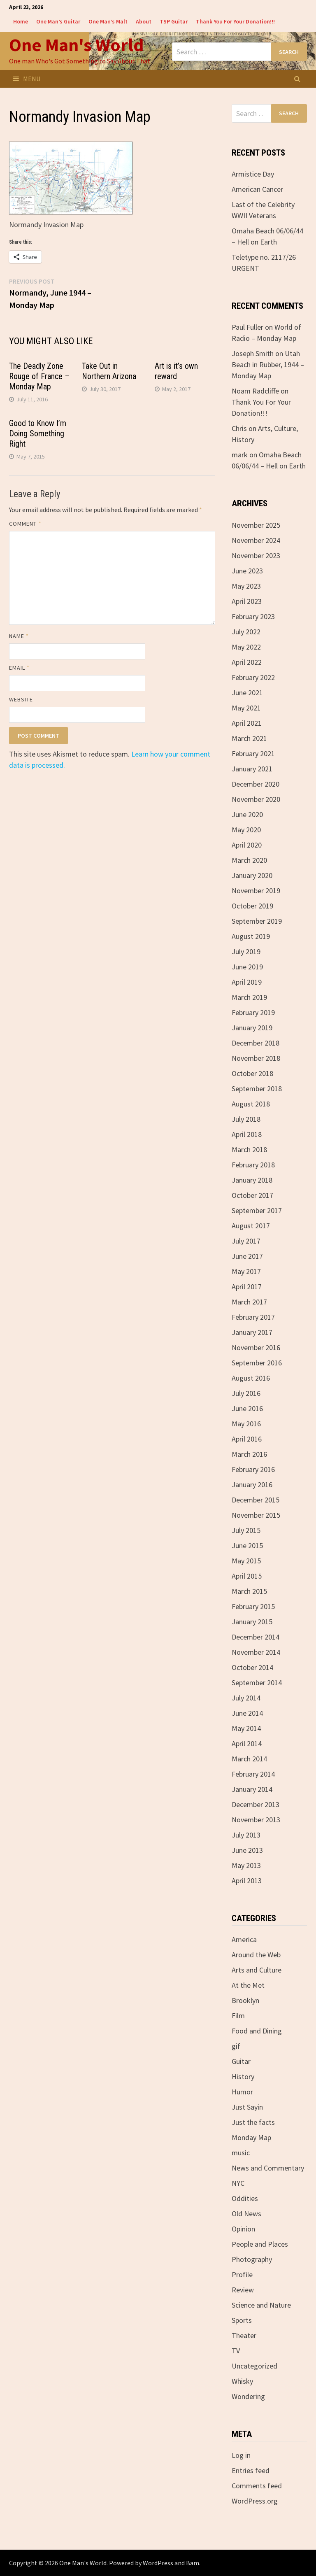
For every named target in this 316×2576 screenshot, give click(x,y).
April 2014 (247, 1743)
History (243, 2076)
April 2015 (247, 1576)
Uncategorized (254, 2366)
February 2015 (253, 1606)
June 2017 (247, 1256)
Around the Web (256, 1954)
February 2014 (253, 1774)
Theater (244, 2335)
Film (238, 2015)
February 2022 (253, 677)
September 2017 (257, 1210)
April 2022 (247, 662)
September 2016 (257, 1362)
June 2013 (247, 1850)
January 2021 (252, 768)
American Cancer (257, 189)
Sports (242, 2320)
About (143, 21)
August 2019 (251, 936)
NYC (238, 2183)
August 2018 (251, 1104)
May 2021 (246, 708)
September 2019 (257, 921)
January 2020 (252, 875)
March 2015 (249, 1591)
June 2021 (247, 692)
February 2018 (253, 1164)
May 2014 (246, 1728)
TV (236, 2350)
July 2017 (246, 1241)
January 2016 (252, 1484)
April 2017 (247, 1286)
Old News (246, 2213)
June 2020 (247, 814)
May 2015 (246, 1560)
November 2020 (256, 799)
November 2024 (256, 540)
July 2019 (246, 951)
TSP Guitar (174, 21)
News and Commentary (268, 2168)
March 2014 (249, 1758)
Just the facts (253, 2122)
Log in (241, 2455)
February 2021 (253, 753)
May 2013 (246, 1865)
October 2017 (252, 1195)
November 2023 (256, 555)
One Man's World (76, 44)
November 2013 (256, 1819)
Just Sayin (247, 2107)
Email (19, 667)
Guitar (241, 2061)
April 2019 (247, 982)
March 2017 (249, 1302)
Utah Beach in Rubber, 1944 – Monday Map (268, 364)
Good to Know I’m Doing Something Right (37, 433)
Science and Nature (261, 2305)
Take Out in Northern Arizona (109, 371)
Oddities (245, 2198)
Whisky (242, 2381)
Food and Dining (257, 2031)
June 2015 (247, 1545)
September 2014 (257, 1682)
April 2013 (247, 1880)
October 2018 (252, 1073)
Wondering (248, 2396)
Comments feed (257, 2485)
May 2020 (246, 829)
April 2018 (247, 1134)
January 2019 (252, 1027)
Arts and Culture (256, 1970)
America (244, 1939)
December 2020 (255, 784)
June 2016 (247, 1408)
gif (236, 2046)
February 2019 (253, 1012)
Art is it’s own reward (176, 371)
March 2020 (249, 860)
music (241, 2152)
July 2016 (246, 1393)
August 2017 (251, 1225)
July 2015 (246, 1530)
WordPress (158, 2563)
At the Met (248, 1985)
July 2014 (246, 1698)
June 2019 (247, 966)
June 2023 (247, 570)
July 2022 (246, 631)
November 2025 (256, 525)
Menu (26, 79)
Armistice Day (253, 174)
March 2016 (249, 1454)
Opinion (243, 2229)
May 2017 (246, 1271)
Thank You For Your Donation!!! (235, 21)
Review (243, 2289)
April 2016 (247, 1439)
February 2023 (253, 616)
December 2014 (255, 1637)
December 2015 (255, 1500)
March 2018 (249, 1149)
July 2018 (246, 1119)
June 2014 (247, 1713)
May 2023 (246, 586)
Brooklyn (245, 2000)
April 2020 (247, 845)
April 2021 (247, 723)
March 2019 (249, 997)
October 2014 (252, 1667)
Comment (25, 523)
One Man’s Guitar (58, 21)
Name (19, 636)
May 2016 (246, 1423)
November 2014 (256, 1652)
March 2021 (249, 738)
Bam (192, 2563)
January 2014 (252, 1789)
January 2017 (252, 1332)
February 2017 (253, 1317)
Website (21, 699)
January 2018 (252, 1180)
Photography (252, 2259)
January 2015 (252, 1621)
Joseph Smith (253, 353)
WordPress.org (255, 2501)
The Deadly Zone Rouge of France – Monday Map (39, 376)
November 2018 (256, 1058)
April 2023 (247, 601)
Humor (242, 2091)
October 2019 (252, 906)
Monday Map (251, 2137)
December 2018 (255, 1043)
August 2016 (251, 1378)
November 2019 (256, 890)
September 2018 (257, 1088)
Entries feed (251, 2470)
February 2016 (253, 1469)
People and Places (260, 2244)
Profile (242, 2274)
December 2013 (255, 1804)
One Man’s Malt (108, 21)
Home (20, 21)
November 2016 (256, 1347)
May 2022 (246, 647)
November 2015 (256, 1515)
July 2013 (246, 1835)
